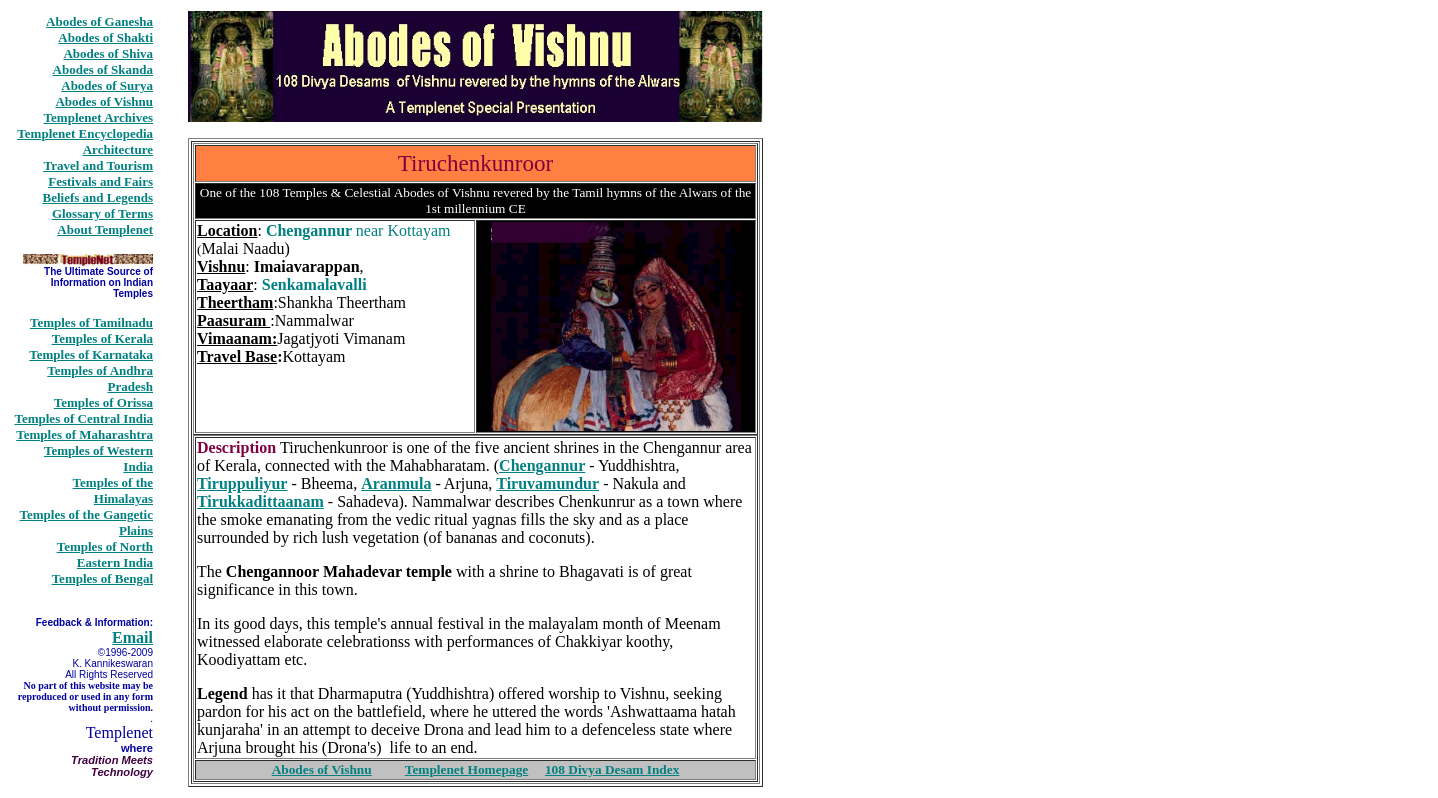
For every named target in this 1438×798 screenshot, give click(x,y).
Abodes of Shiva (108, 53)
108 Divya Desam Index (612, 769)
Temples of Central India (83, 418)
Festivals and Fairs (100, 181)
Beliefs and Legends (97, 197)
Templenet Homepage (467, 769)
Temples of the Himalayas (113, 490)
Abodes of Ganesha (99, 21)
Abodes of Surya (107, 85)
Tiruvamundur (547, 483)
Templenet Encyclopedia (85, 133)
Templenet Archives (98, 117)
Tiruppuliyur (242, 483)
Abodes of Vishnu (104, 101)
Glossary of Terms (102, 213)
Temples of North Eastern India (105, 554)
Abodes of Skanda (103, 69)
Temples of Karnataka (91, 354)
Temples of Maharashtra (84, 434)
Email (132, 637)
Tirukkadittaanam (260, 501)
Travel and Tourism (98, 165)
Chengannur (542, 465)
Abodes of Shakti (105, 37)
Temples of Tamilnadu (91, 322)
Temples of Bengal (102, 578)
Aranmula (396, 483)
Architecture (118, 149)
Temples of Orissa (103, 402)
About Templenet (105, 229)
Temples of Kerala (102, 338)
